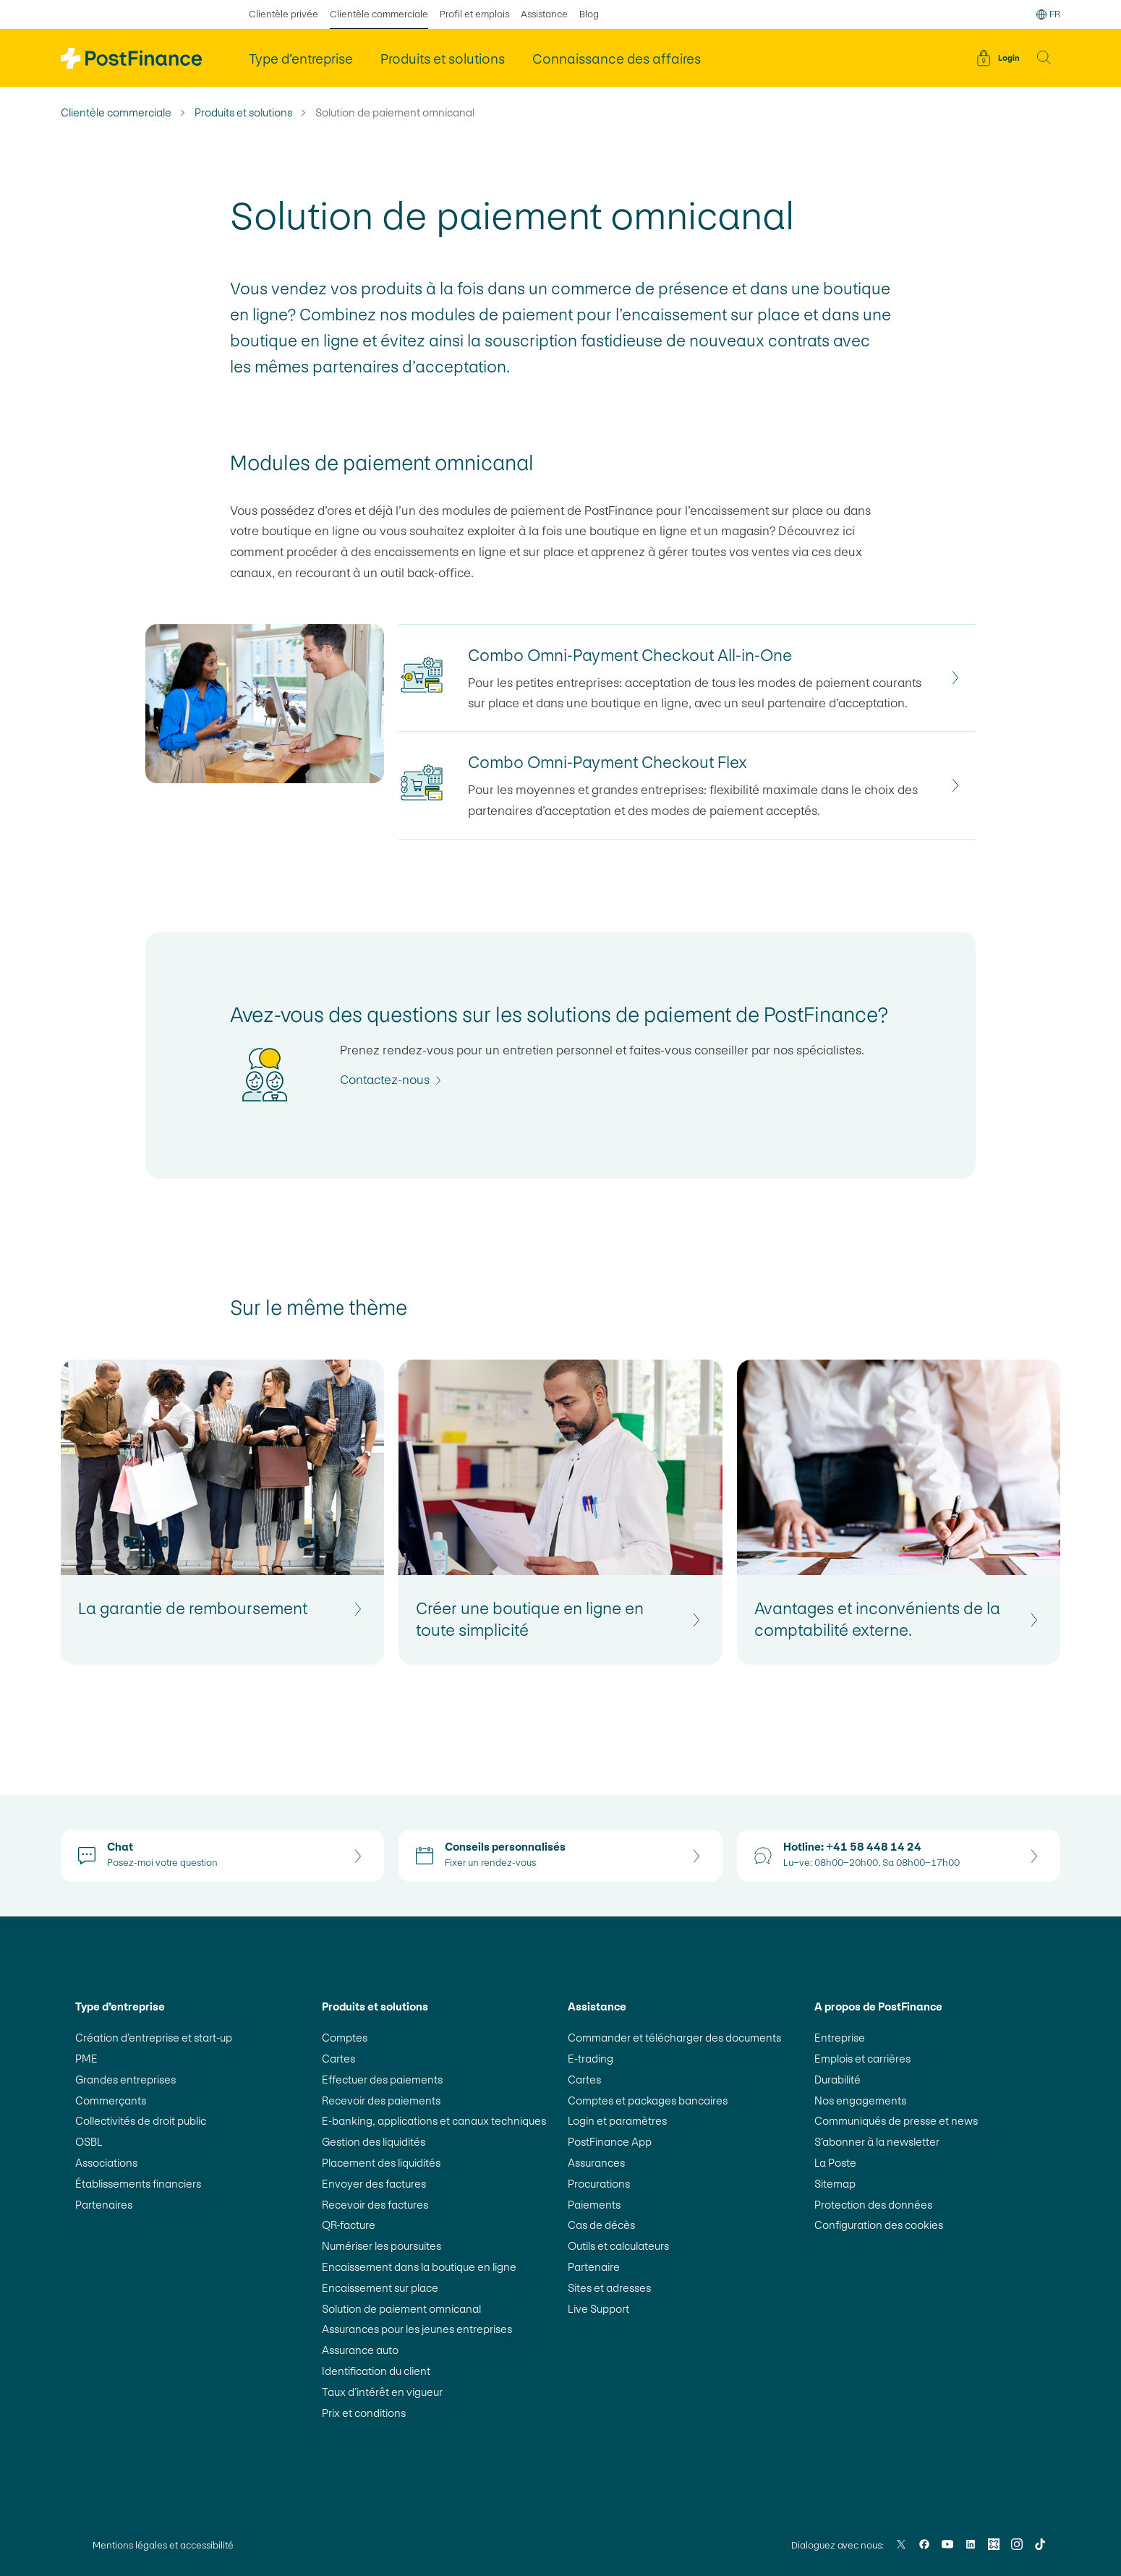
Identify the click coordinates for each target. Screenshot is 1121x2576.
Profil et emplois (474, 14)
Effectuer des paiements (382, 2079)
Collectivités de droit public (140, 2121)
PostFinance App (610, 2142)
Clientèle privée (283, 14)
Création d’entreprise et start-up (153, 2037)
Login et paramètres (617, 2121)
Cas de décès (601, 2225)
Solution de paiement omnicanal (401, 2309)
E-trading (590, 2058)
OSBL (89, 2142)
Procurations (599, 2184)
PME (86, 2058)
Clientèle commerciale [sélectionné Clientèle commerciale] (379, 14)
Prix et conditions (364, 2413)
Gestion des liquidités (373, 2142)
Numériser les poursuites (381, 2246)
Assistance (544, 14)
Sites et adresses (609, 2288)
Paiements (594, 2205)
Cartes (338, 2058)
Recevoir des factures (375, 2205)
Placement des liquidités (381, 2163)
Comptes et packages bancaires (648, 2100)
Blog (589, 14)
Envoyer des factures (374, 2184)
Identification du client (376, 2371)
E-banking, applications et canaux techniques (434, 2121)
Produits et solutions (243, 113)
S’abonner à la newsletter (876, 2142)
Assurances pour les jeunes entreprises (417, 2329)
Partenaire (594, 2267)
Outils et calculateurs (618, 2246)
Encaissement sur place (380, 2288)
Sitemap (835, 2184)
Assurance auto (360, 2350)
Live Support (598, 2309)
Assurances (596, 2163)
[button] (1044, 58)
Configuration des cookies (878, 2225)
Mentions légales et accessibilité (163, 2545)
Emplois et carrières (862, 2058)
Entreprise (839, 2037)
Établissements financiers (138, 2184)
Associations (106, 2163)
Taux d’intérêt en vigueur (382, 2392)
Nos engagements (860, 2100)
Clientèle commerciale (116, 113)
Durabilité (837, 2079)
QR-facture (348, 2225)
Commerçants (110, 2100)
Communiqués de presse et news (896, 2121)
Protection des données (873, 2205)
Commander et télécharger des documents (674, 2037)
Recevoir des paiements (381, 2100)
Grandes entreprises (125, 2079)
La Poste (835, 2163)
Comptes (344, 2037)
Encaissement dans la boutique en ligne (419, 2267)
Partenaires (103, 2205)
